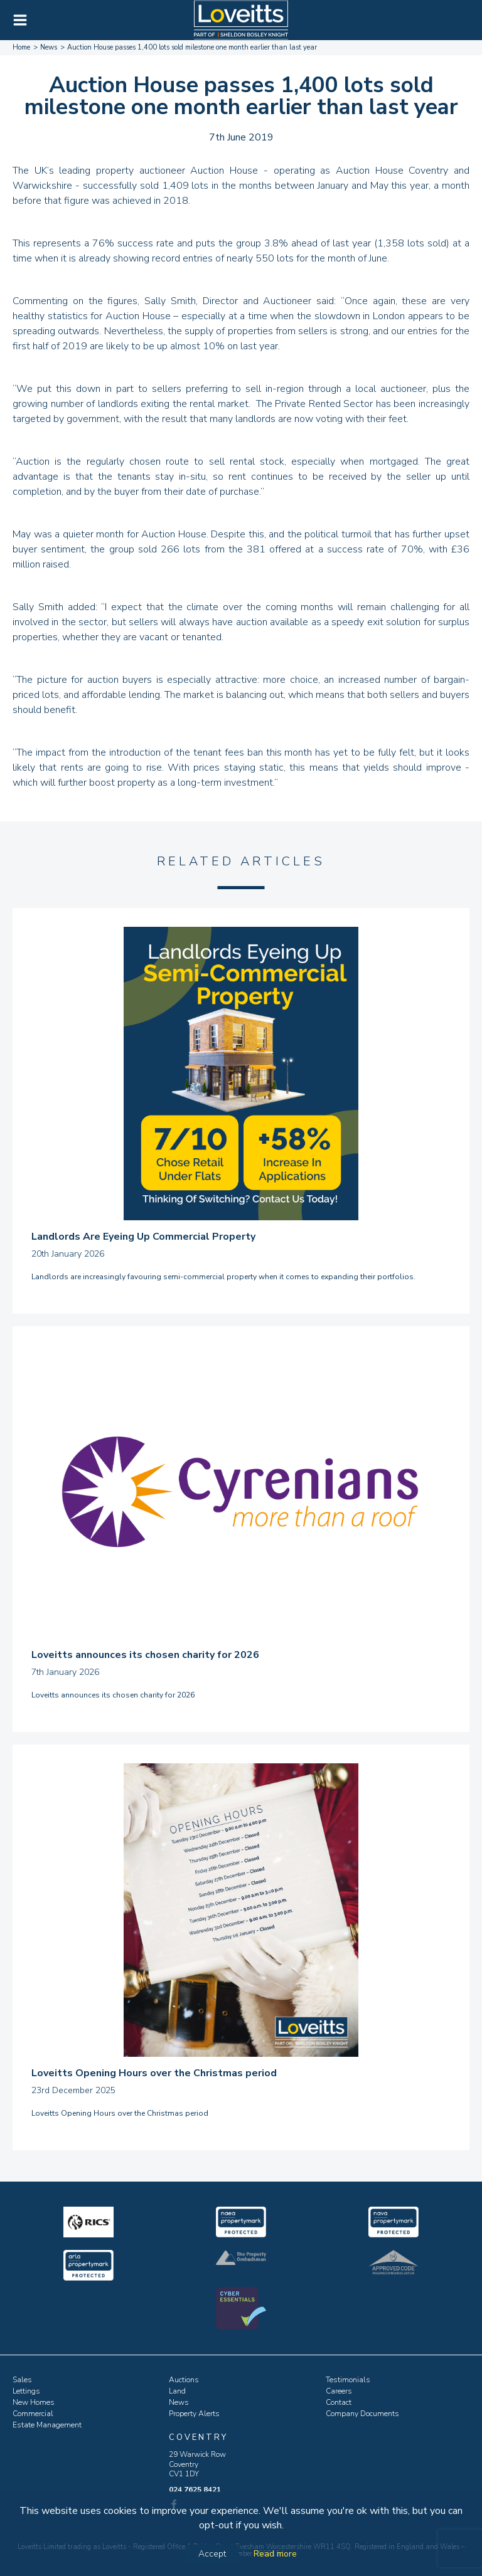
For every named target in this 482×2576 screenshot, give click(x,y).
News (179, 2402)
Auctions (184, 2380)
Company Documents (362, 2414)
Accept (212, 2554)
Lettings (26, 2391)
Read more (275, 2554)
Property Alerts (194, 2414)
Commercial (33, 2414)
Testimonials (348, 2380)
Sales (22, 2380)
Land (177, 2391)
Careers (339, 2391)
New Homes (34, 2402)
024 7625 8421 (195, 2489)
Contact (338, 2402)
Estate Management (47, 2425)
